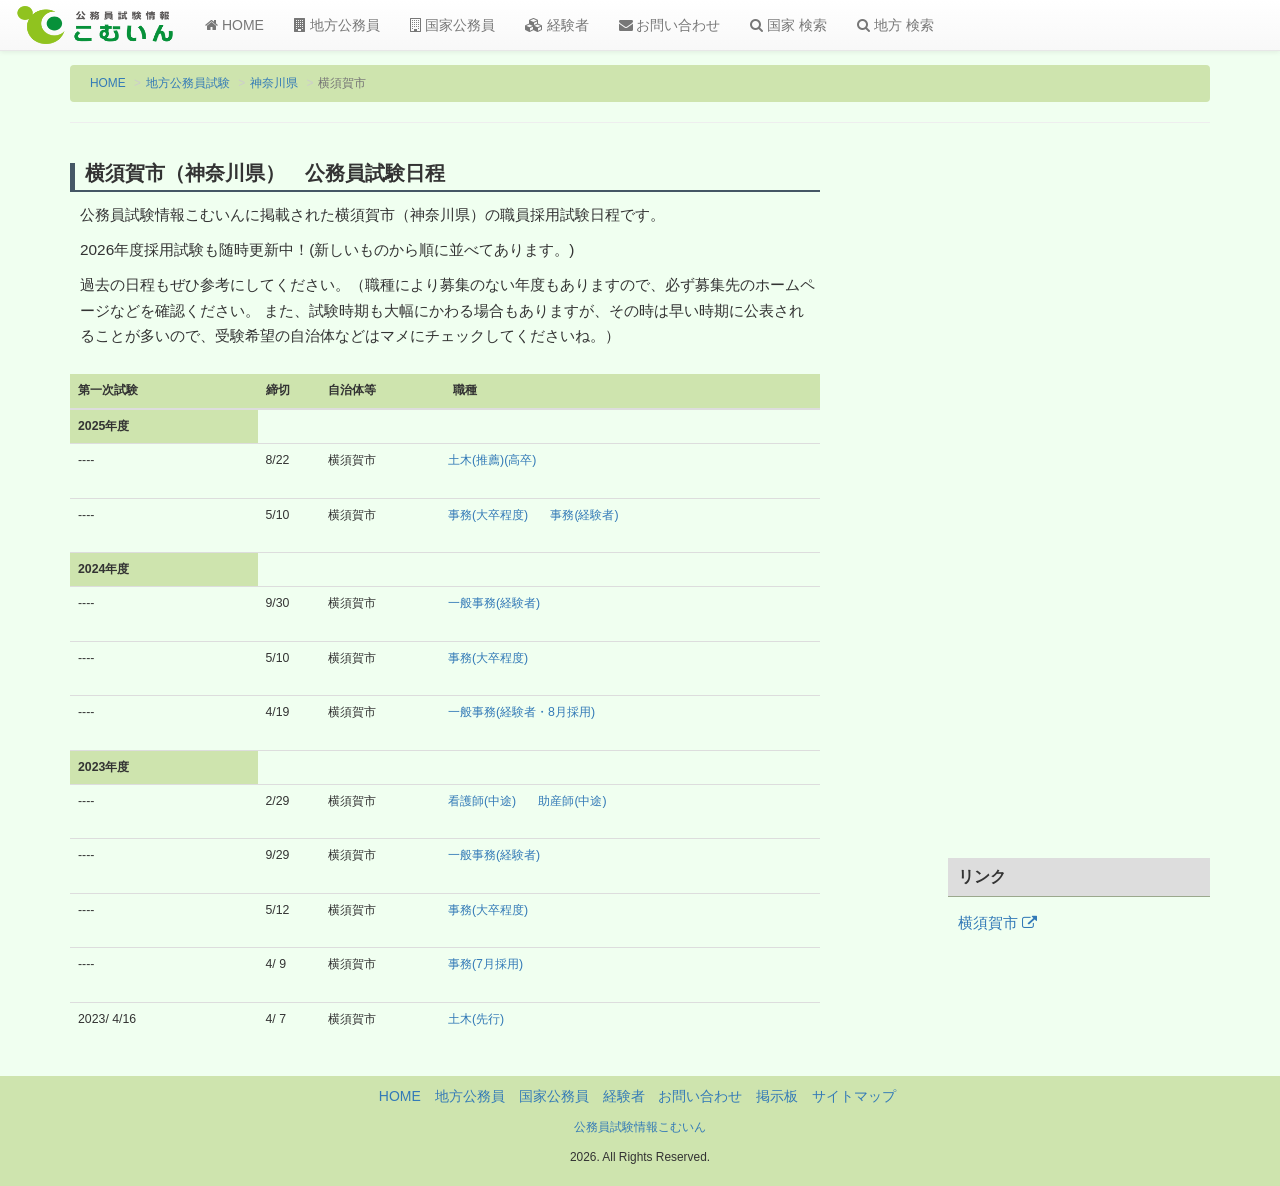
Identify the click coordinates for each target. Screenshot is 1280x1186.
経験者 (557, 25)
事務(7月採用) (485, 964)
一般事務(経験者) (494, 603)
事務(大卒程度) (488, 515)
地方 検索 (895, 25)
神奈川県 (274, 83)
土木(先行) (476, 1019)
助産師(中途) (572, 801)
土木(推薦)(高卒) (492, 460)
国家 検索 (788, 25)
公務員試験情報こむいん (640, 1127)
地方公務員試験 (188, 83)
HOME (234, 25)
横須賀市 (997, 923)
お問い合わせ (670, 25)
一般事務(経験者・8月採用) (521, 712)
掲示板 (777, 1096)
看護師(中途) (482, 801)
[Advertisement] (1079, 503)
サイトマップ (854, 1096)
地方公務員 (337, 25)
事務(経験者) (584, 515)
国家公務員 (452, 25)
